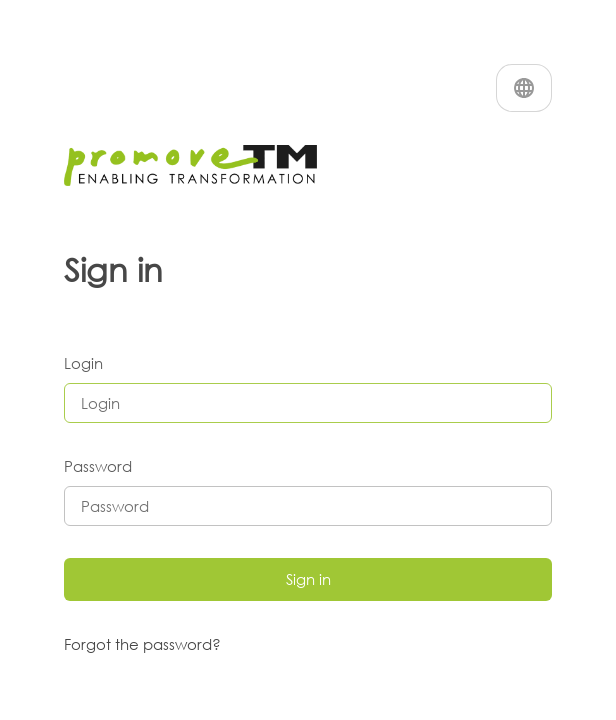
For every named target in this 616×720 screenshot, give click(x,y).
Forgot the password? (142, 644)
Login (83, 363)
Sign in (308, 579)
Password (98, 466)
